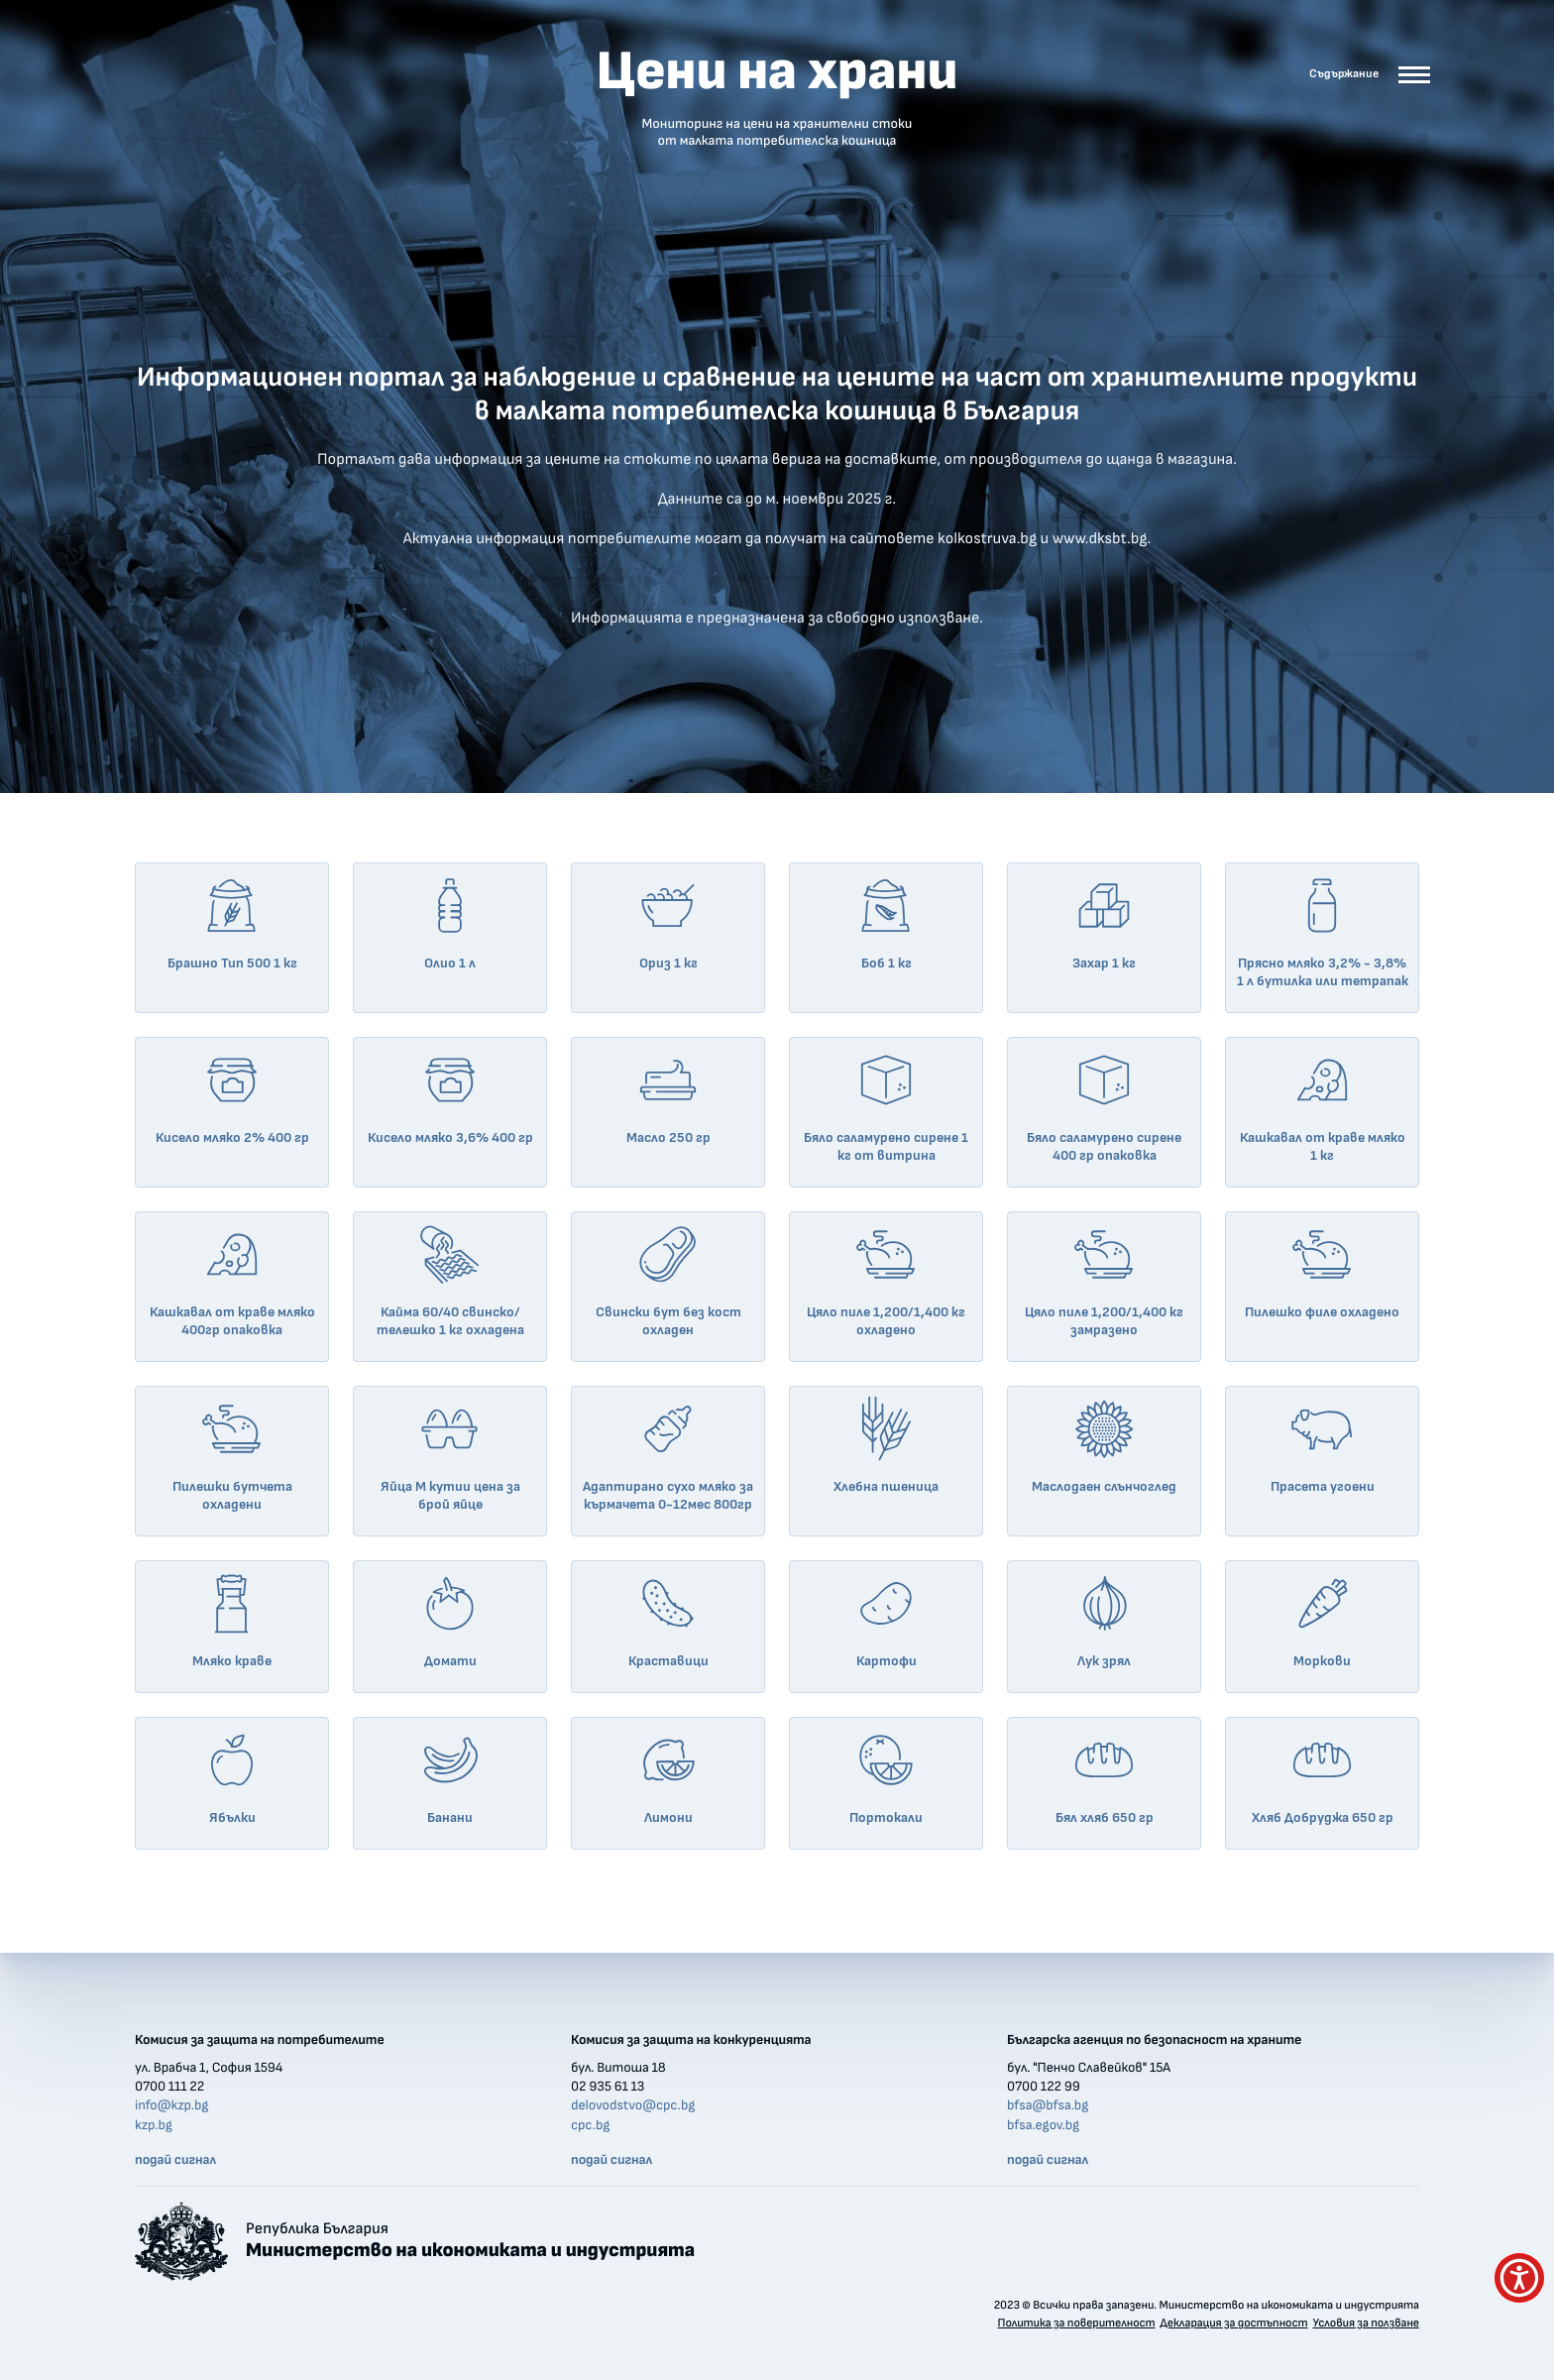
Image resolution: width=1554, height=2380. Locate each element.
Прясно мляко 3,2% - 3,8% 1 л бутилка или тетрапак (1322, 930)
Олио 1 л (450, 921)
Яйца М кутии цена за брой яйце (450, 1454)
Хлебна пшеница (886, 1445)
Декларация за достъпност (1233, 2323)
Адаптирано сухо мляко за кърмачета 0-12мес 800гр (668, 1454)
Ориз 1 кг (668, 921)
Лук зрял (1104, 1619)
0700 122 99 (1043, 2087)
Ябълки (232, 1776)
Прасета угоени (1323, 1445)
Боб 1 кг (886, 921)
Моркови (1322, 1619)
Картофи (886, 1619)
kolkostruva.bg (987, 539)
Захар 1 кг (1104, 921)
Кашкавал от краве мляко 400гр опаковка (232, 1279)
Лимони (668, 1776)
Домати (450, 1619)
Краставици (668, 1619)
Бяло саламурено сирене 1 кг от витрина (886, 1105)
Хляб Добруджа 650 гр (1322, 1776)
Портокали (886, 1776)
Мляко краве (232, 1619)
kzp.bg (153, 2125)
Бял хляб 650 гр (1104, 1776)
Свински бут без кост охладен (668, 1279)
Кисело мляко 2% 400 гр (232, 1096)
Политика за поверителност (1077, 2323)
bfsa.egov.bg (1043, 2125)
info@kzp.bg (171, 2105)
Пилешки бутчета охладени (232, 1454)
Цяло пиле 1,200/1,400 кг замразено (1104, 1279)
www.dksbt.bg (1100, 539)
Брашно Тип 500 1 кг (232, 921)
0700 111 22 (169, 2087)
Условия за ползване (1365, 2323)
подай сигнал (175, 2160)
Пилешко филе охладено (1322, 1270)
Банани (450, 1776)
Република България (470, 2241)
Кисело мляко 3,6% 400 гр (450, 1096)
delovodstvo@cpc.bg (633, 2105)
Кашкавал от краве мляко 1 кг (1322, 1105)
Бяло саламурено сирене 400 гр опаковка (1104, 1105)
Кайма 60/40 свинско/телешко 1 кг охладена (450, 1279)
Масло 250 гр (668, 1096)
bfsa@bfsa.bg (1047, 2105)
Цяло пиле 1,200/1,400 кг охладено (886, 1279)
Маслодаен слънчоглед (1104, 1445)
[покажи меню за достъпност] (1519, 2278)
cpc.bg (590, 2125)
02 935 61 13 (607, 2087)
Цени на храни (777, 97)
